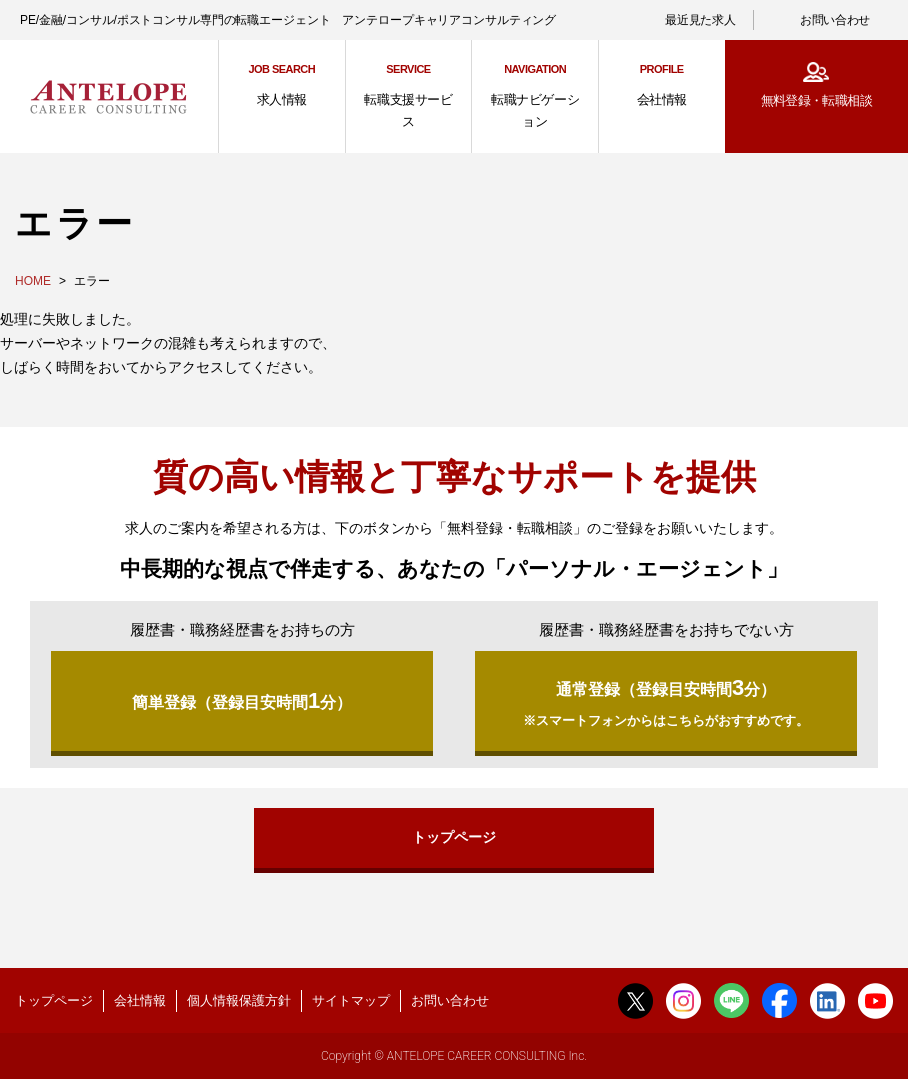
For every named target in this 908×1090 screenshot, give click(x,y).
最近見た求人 (700, 20)
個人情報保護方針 (239, 1007)
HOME (33, 281)
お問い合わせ (835, 20)
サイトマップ (351, 1007)
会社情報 (140, 1007)
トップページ (454, 843)
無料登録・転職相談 (816, 100)
